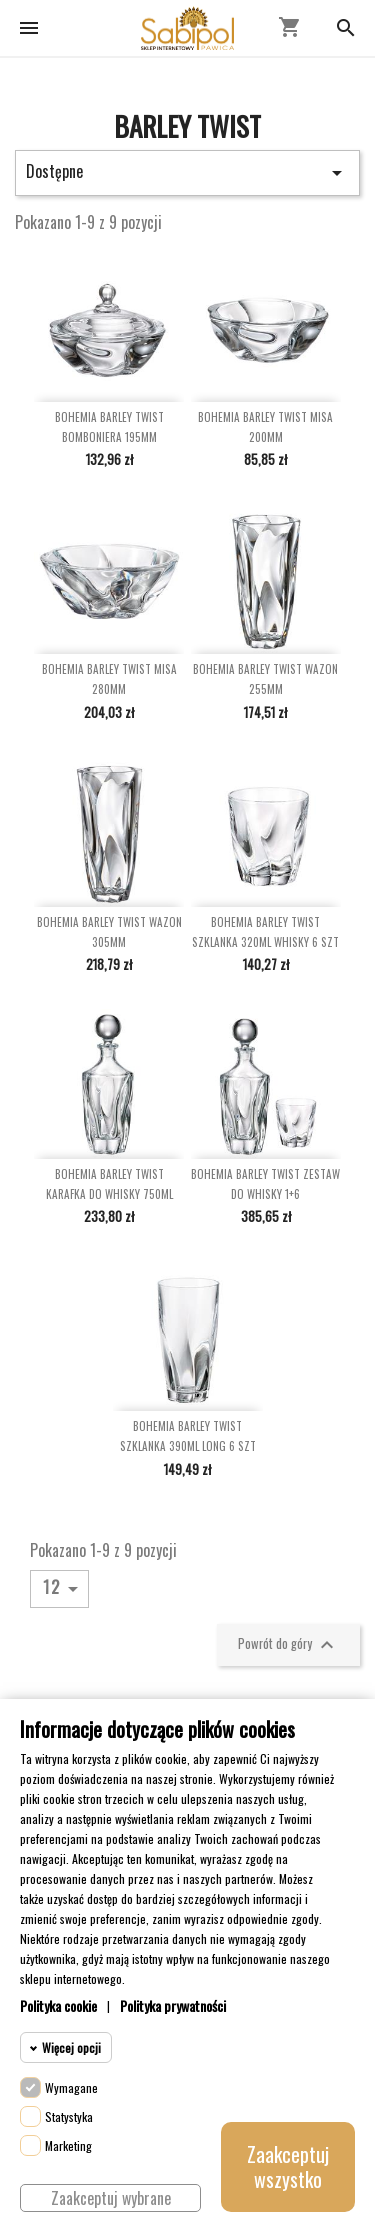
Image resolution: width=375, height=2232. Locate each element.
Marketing (68, 2145)
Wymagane (71, 2087)
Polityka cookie (58, 2005)
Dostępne (187, 172)
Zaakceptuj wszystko (288, 2166)
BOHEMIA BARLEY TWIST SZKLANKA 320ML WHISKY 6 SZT (265, 932)
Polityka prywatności (173, 2005)
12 (64, 1588)
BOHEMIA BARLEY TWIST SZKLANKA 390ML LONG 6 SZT (188, 1436)
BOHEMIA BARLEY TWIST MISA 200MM (265, 427)
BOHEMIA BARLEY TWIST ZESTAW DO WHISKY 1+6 (265, 1184)
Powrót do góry (288, 1645)
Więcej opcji (71, 2047)
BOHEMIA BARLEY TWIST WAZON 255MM (265, 679)
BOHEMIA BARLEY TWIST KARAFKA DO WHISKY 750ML (109, 1184)
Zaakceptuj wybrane (111, 2198)
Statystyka (69, 2116)
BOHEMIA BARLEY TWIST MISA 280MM (109, 679)
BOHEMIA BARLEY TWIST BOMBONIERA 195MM (109, 427)
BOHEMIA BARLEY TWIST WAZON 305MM (109, 932)
